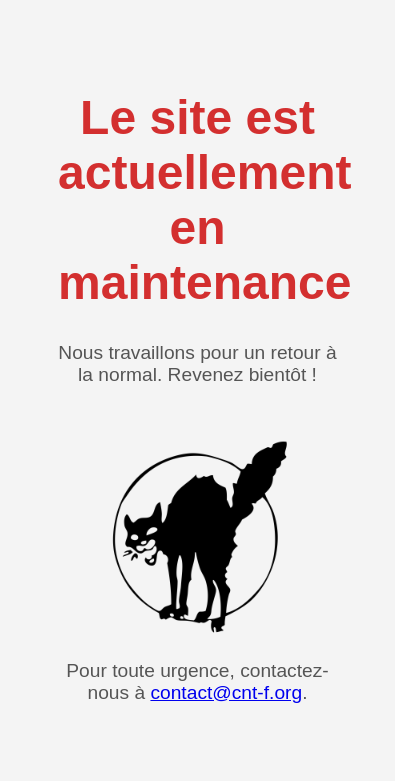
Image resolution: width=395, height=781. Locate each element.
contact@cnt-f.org (226, 692)
